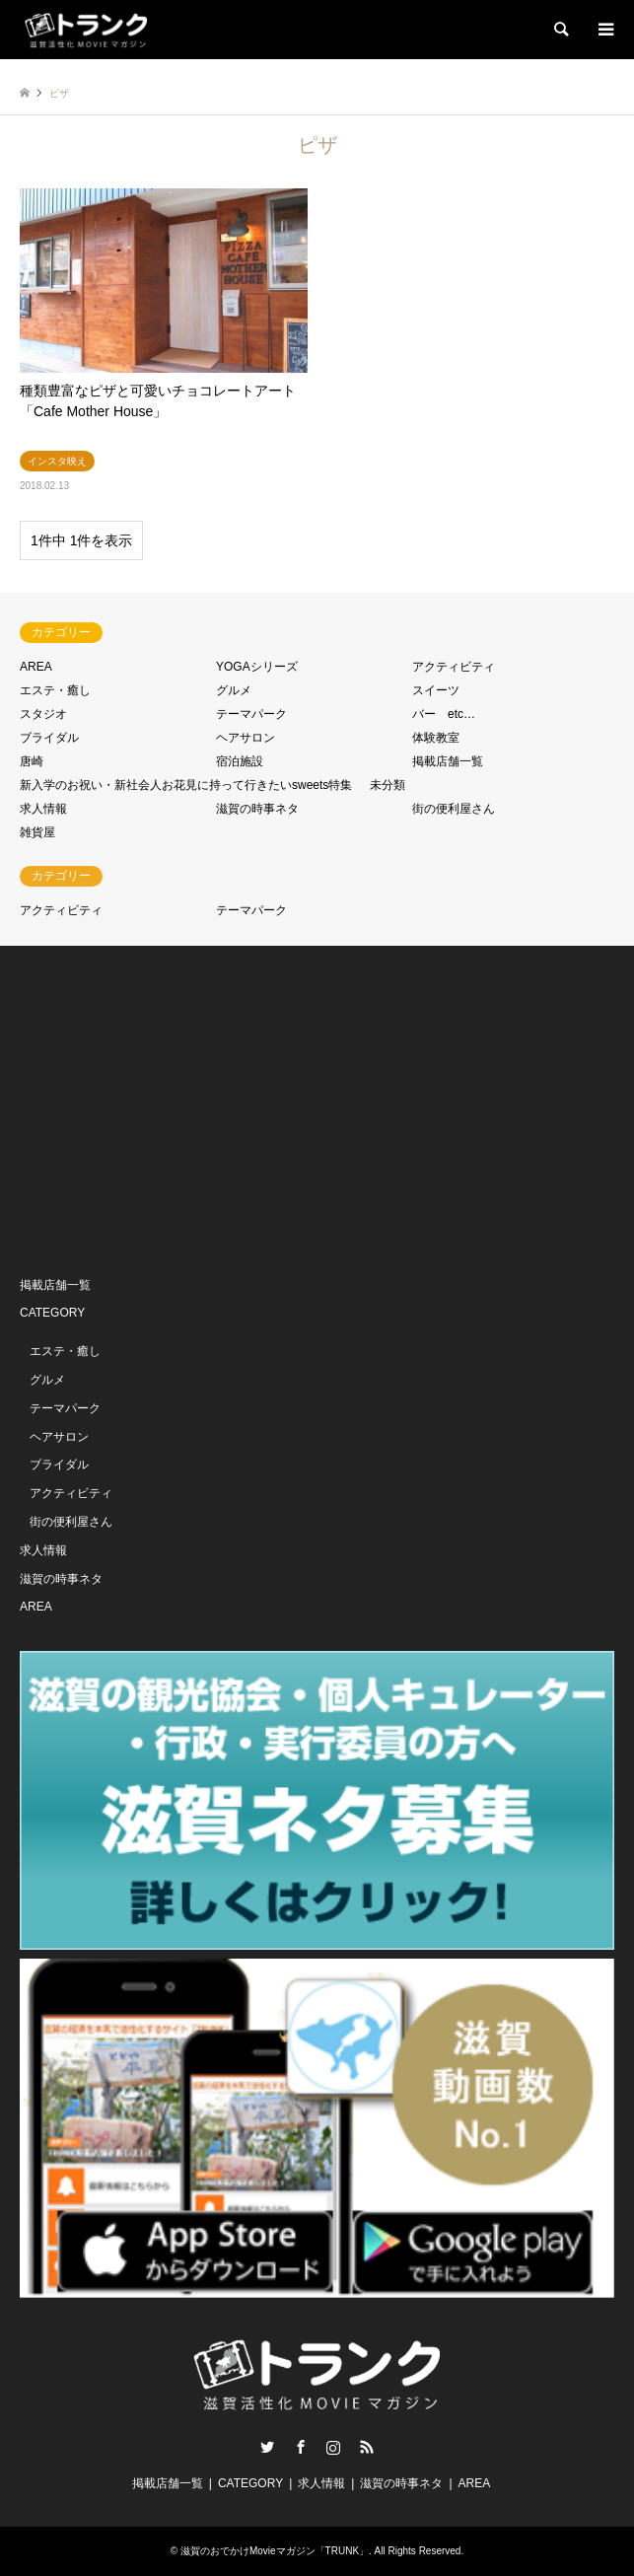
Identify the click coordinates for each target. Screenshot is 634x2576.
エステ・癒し (55, 690)
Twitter (267, 2447)
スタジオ (43, 714)
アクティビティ (453, 667)
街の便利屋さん (453, 809)
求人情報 (43, 809)
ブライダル (49, 738)
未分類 (387, 785)
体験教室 (435, 738)
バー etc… (443, 714)
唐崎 (31, 761)
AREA (36, 667)
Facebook (301, 2447)
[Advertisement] (168, 1108)
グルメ (233, 690)
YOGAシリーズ (257, 667)
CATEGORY (52, 1313)
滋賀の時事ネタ (257, 809)
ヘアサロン (245, 738)
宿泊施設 (239, 761)
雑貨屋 (37, 832)
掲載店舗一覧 (447, 761)
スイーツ (435, 690)
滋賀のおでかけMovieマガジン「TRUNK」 (274, 2550)
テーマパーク (251, 714)
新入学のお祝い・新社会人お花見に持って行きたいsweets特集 (186, 785)
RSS (367, 2447)
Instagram (333, 2447)
